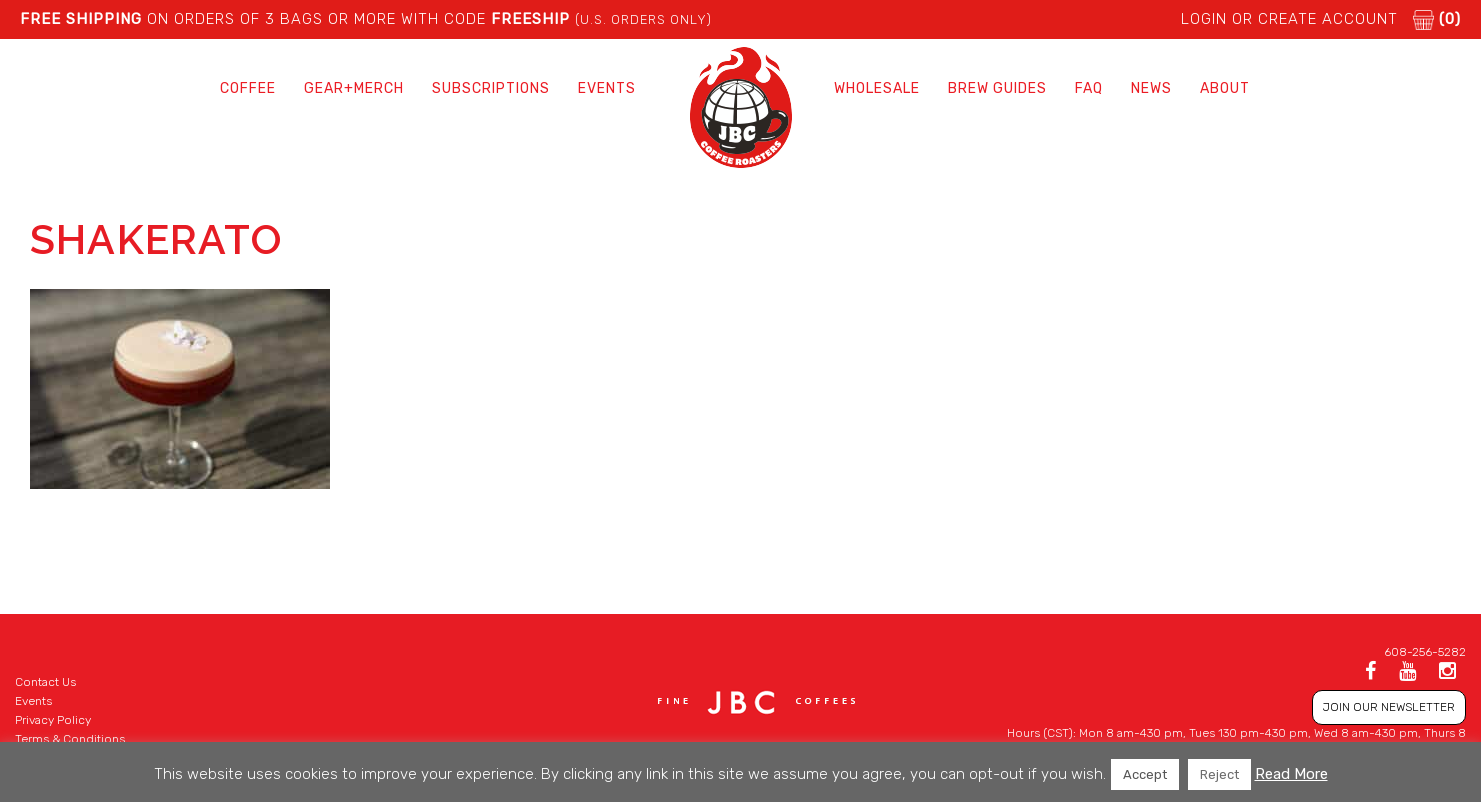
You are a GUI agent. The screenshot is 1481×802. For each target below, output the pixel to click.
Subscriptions (491, 88)
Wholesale (877, 88)
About (1225, 88)
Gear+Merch (354, 88)
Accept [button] (1145, 774)
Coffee (248, 88)
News (1151, 88)
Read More (1291, 774)
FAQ (1089, 88)
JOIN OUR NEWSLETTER (1389, 707)
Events (607, 88)
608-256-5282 (1425, 652)
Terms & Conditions (70, 739)
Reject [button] (1219, 774)
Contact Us (45, 682)
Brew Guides (997, 88)
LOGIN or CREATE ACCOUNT (1289, 19)
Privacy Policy (53, 720)
